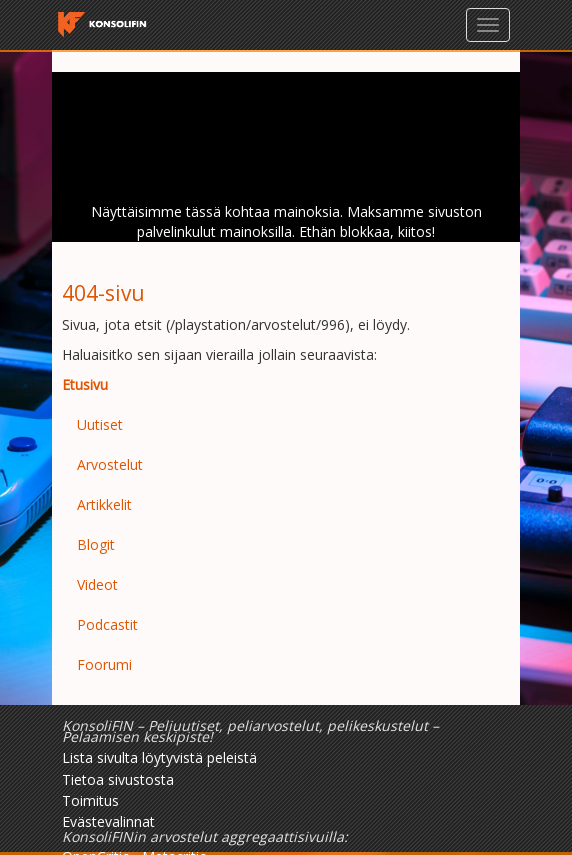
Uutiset (100, 424)
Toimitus (90, 800)
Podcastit (107, 624)
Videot (97, 584)
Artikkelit (104, 504)
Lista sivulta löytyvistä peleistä (159, 757)
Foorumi (104, 664)
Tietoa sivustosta (118, 779)
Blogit (96, 544)
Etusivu (85, 384)
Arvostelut (110, 464)
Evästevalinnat (108, 821)
